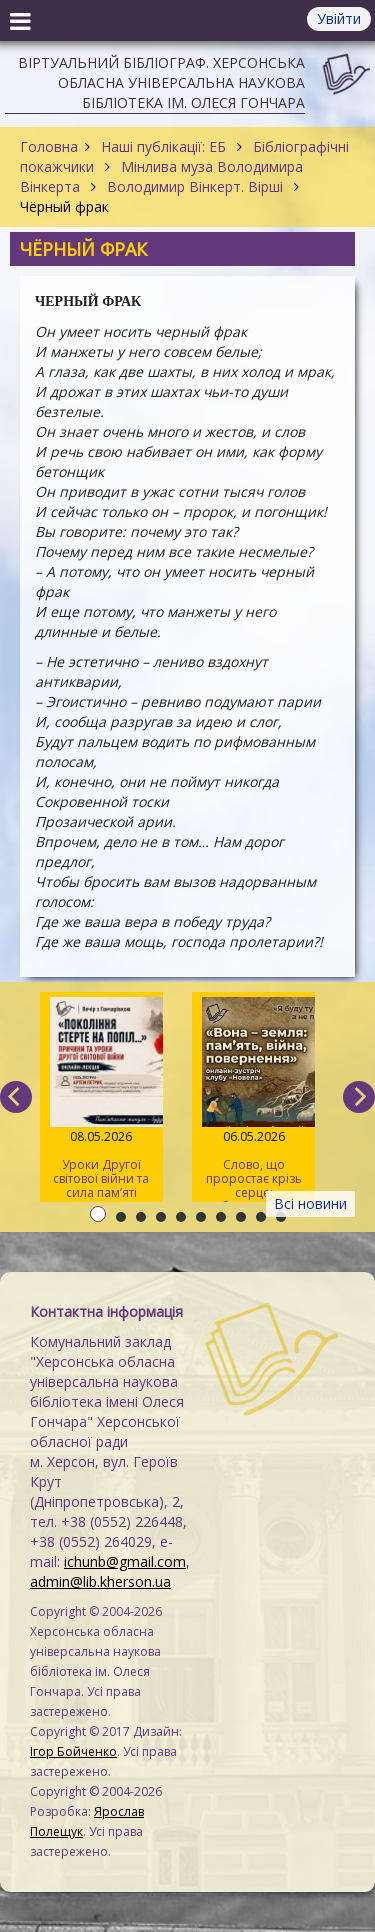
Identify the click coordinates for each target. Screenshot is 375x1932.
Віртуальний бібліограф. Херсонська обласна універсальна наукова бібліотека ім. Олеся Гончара (161, 82)
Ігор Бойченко (73, 1751)
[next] (359, 1097)
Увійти (339, 18)
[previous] (16, 1097)
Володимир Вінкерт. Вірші (195, 186)
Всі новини (310, 1203)
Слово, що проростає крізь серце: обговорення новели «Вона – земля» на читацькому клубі (253, 1099)
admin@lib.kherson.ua (100, 1581)
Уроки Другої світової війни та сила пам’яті (101, 1099)
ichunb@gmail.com (125, 1561)
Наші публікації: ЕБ (163, 146)
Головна (49, 146)
